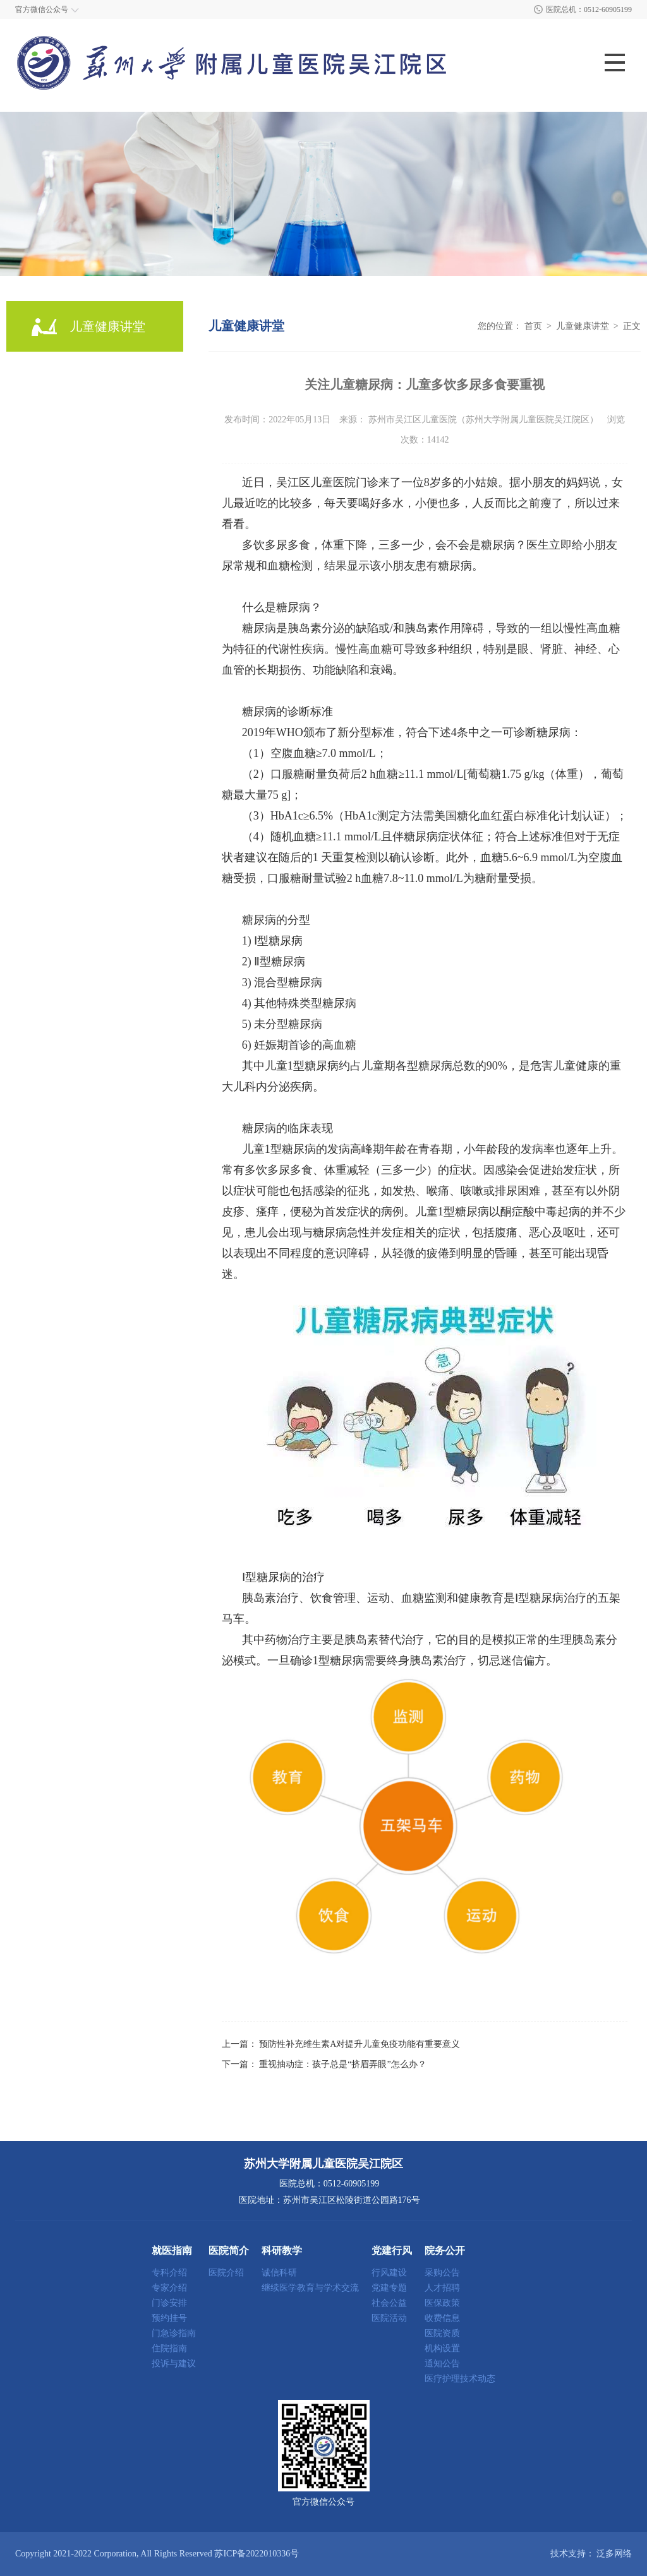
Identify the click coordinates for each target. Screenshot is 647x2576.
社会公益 (389, 2303)
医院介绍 (226, 2273)
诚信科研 (279, 2273)
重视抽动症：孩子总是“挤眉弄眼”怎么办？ (342, 2064)
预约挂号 (169, 2318)
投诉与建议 (174, 2363)
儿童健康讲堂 (582, 326)
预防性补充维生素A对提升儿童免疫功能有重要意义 (359, 2044)
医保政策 (442, 2303)
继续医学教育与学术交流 (310, 2288)
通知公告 (442, 2363)
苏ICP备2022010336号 (256, 2553)
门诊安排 (169, 2303)
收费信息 (442, 2318)
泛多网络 (614, 2553)
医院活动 (389, 2318)
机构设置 (442, 2348)
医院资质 (442, 2333)
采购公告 (442, 2273)
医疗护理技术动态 (460, 2379)
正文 (632, 326)
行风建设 (389, 2273)
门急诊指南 (174, 2333)
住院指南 (169, 2348)
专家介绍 (169, 2288)
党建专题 (389, 2288)
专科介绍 (169, 2273)
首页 (533, 326)
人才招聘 (442, 2288)
